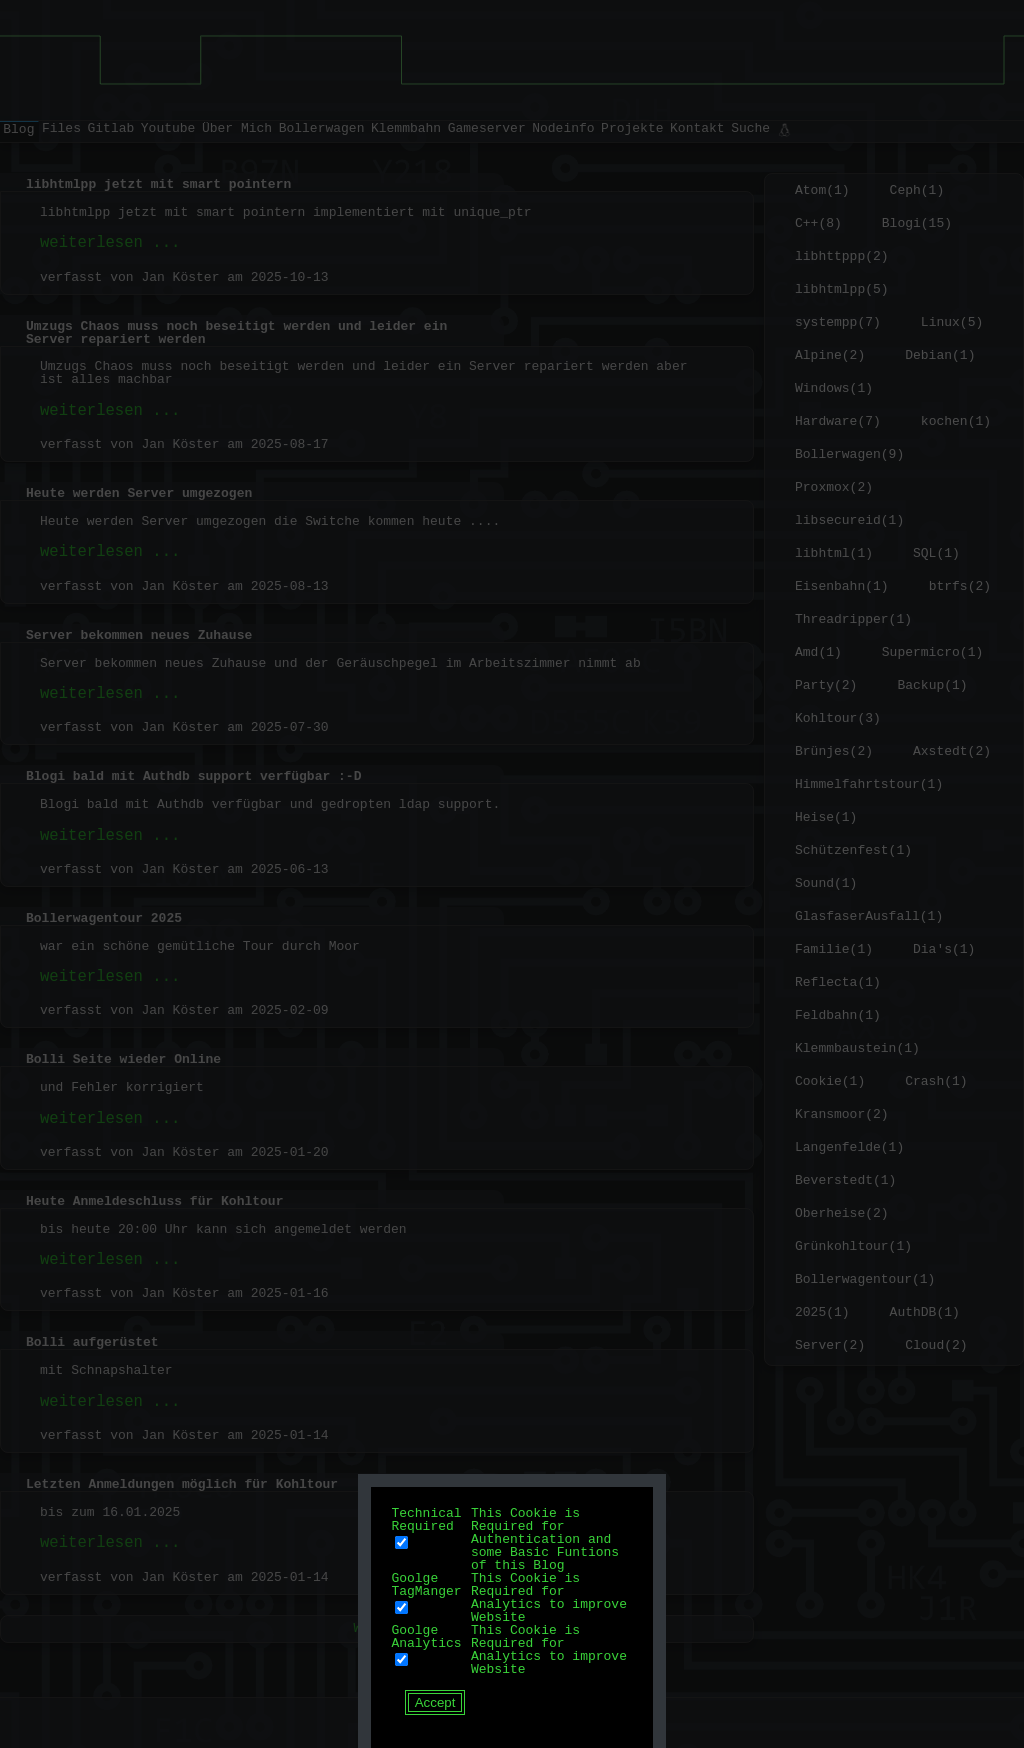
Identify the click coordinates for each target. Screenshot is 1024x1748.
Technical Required (426, 1519)
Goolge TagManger (426, 1584)
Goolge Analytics (426, 1636)
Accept (435, 1702)
